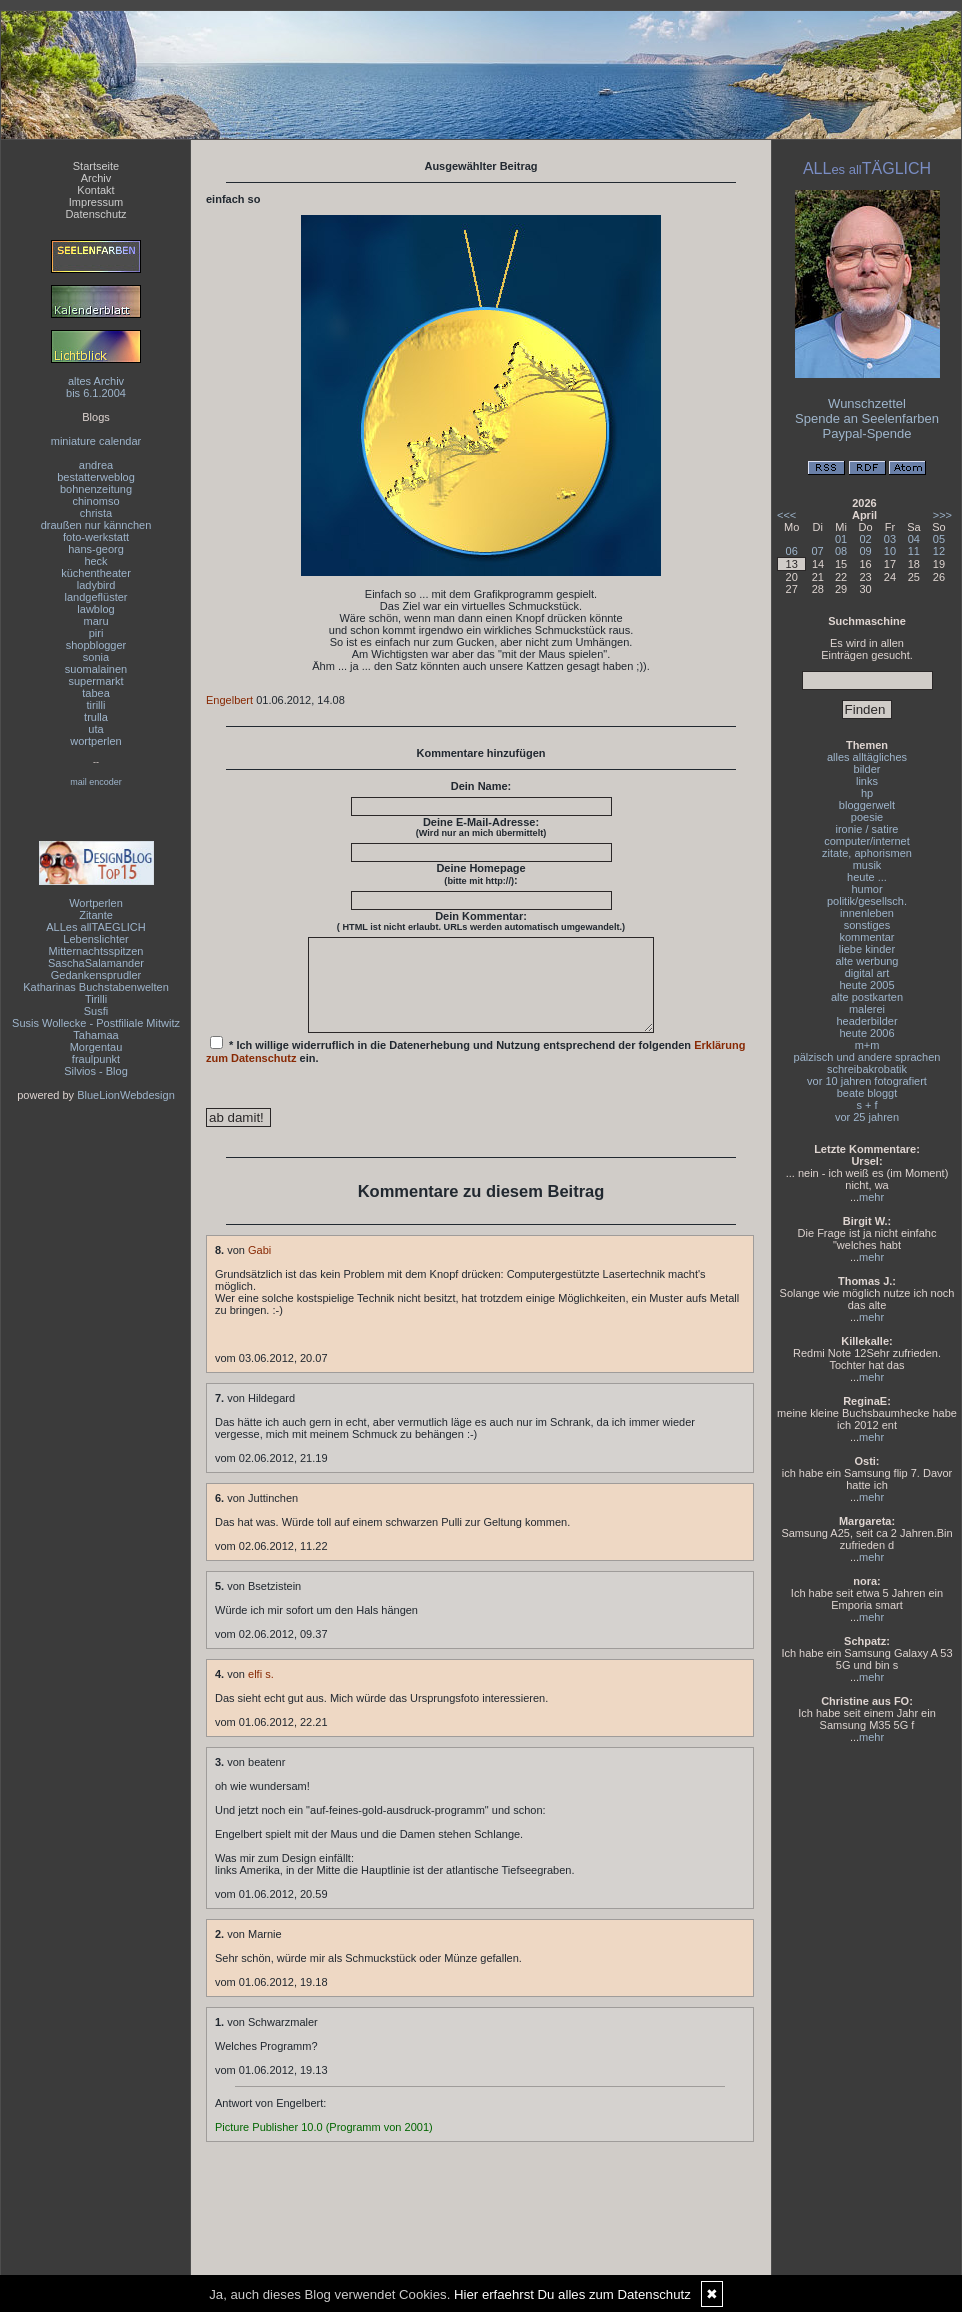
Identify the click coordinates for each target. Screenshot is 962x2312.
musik (867, 865)
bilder (867, 769)
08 (841, 551)
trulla (96, 717)
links (867, 781)
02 (865, 539)
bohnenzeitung (96, 489)
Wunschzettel (867, 403)
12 (939, 551)
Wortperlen (96, 903)
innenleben (867, 913)
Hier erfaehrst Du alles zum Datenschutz (572, 2294)
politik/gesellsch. (867, 901)
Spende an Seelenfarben (867, 418)
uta (95, 729)
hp (867, 793)
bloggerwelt (867, 805)
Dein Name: (481, 786)
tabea (96, 693)
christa (96, 513)
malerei (867, 1009)
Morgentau (96, 1047)
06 (792, 551)
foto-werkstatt (96, 537)
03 (890, 539)
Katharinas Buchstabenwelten (96, 987)
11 (914, 551)
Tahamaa (95, 1035)
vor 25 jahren (867, 1117)
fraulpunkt (96, 1059)
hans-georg (96, 549)
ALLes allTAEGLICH (95, 927)
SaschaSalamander (96, 963)
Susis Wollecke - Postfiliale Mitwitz (96, 1023)
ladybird (96, 585)
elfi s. (261, 1692)
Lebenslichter (95, 939)
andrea (96, 465)
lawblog (95, 609)
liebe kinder (867, 949)
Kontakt (95, 190)
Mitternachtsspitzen (96, 951)
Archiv (96, 178)
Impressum (96, 202)
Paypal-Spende (867, 433)
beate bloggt (867, 1093)
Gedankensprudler (96, 975)
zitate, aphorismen (867, 853)
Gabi (259, 1268)
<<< (786, 515)
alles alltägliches (867, 757)
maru (95, 621)
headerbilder (866, 1021)
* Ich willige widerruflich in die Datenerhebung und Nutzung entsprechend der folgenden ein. (476, 1068)
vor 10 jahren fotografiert (867, 1081)
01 (841, 539)
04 (914, 539)
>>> (942, 515)
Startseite (96, 166)
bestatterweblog (96, 477)
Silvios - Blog (96, 1071)
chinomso (95, 501)
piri (96, 633)
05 (939, 539)
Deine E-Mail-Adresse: (481, 827)
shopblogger (96, 645)
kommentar (866, 937)
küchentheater (96, 573)
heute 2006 (866, 1033)
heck (95, 561)
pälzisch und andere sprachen (867, 1057)
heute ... (867, 877)
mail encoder (96, 782)
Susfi (96, 1011)
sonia (96, 657)
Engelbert (229, 700)
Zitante (96, 915)
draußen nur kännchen (96, 525)
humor (866, 889)
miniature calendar (96, 441)
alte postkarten (867, 997)
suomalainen (96, 669)
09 (865, 551)
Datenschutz (95, 214)
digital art (867, 973)
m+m (867, 1045)
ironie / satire (867, 829)
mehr (871, 1197)
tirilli (96, 705)
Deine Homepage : (480, 874)
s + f (866, 1105)
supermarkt (95, 681)
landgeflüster (96, 597)
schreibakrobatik (867, 1069)
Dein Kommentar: (481, 921)
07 (817, 551)
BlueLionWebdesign (126, 1095)
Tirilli (96, 999)
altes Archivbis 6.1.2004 (96, 387)
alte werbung (867, 961)
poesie (867, 817)
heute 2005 (866, 985)
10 (890, 551)
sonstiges (867, 925)
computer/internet (867, 841)
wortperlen (95, 741)
